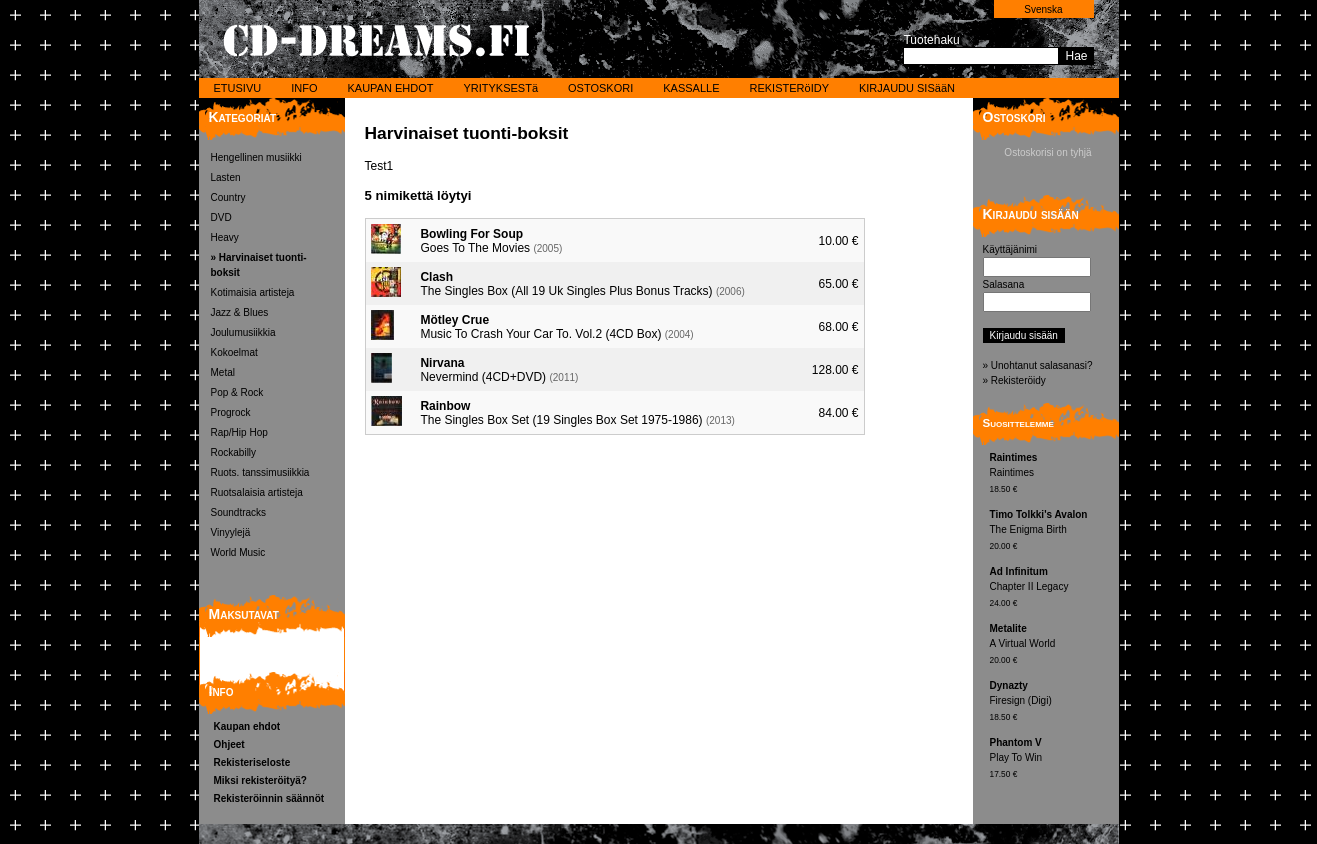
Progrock (231, 412)
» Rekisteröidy (1014, 380)
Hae (1076, 56)
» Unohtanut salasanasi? (1038, 365)
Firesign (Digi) (1052, 702)
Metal (223, 372)
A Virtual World (1052, 645)
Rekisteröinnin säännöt (269, 798)
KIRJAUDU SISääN (907, 88)
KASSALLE (691, 88)
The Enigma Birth (1052, 531)
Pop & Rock (237, 392)
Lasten (226, 177)
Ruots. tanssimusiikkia (260, 472)
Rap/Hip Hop (239, 432)
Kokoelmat (234, 352)
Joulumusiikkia (243, 332)
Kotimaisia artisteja (253, 292)
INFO (304, 88)
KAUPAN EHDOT (390, 88)
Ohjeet (229, 744)
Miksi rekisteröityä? (260, 780)
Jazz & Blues (240, 312)
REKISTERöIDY (789, 88)
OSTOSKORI (600, 88)
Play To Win (1052, 759)
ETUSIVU (238, 88)
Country (228, 197)
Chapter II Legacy (1052, 588)
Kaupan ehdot (247, 726)
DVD (221, 217)
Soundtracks (239, 512)
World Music (238, 552)
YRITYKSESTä (500, 88)
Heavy (225, 237)
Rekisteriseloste (252, 762)
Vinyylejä (231, 532)
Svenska (1043, 9)
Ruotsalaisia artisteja (257, 492)
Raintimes (1052, 474)
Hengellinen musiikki (256, 157)
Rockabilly (234, 452)
